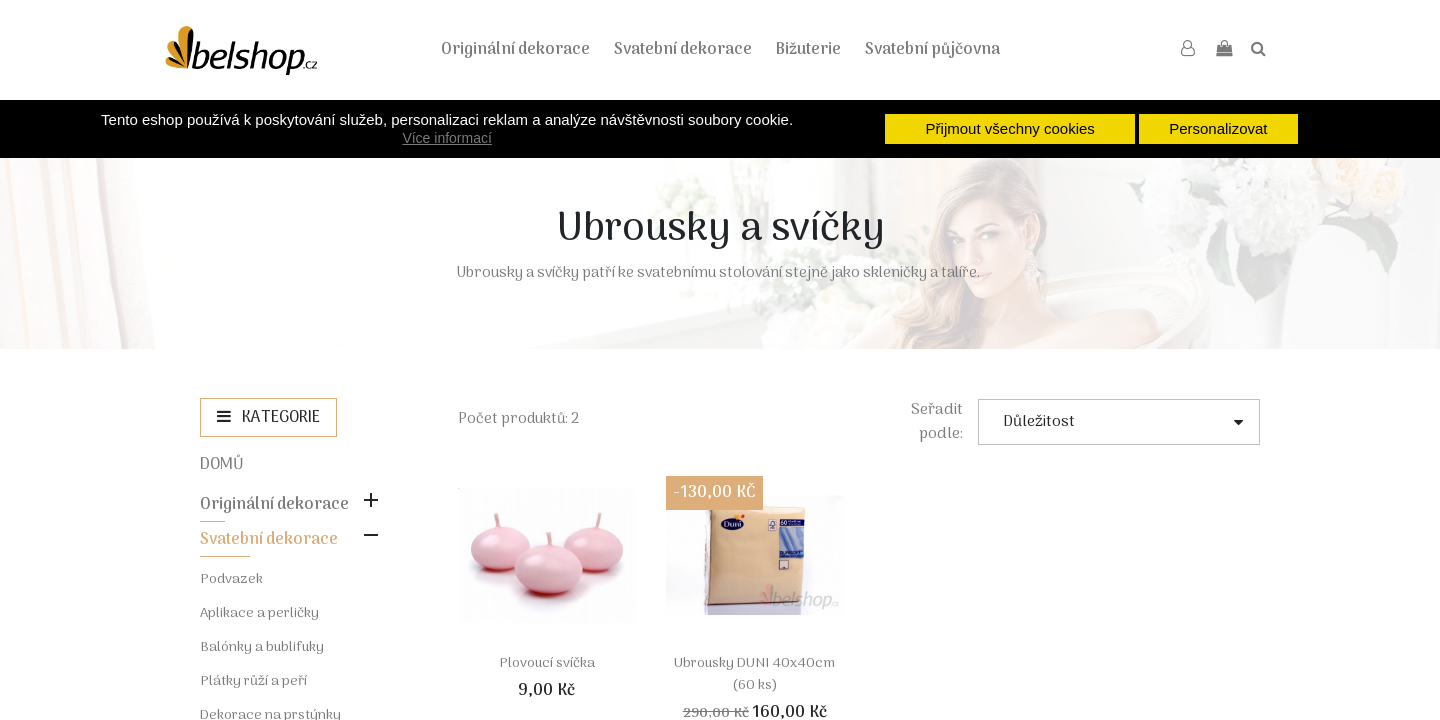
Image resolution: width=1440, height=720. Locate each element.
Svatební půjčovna (932, 50)
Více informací (446, 138)
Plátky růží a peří (253, 681)
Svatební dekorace (683, 50)
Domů (222, 465)
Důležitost (1123, 422)
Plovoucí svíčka (547, 663)
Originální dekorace (515, 50)
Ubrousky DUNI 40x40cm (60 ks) (754, 674)
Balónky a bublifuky (262, 647)
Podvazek (231, 579)
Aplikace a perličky (259, 613)
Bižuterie (808, 50)
